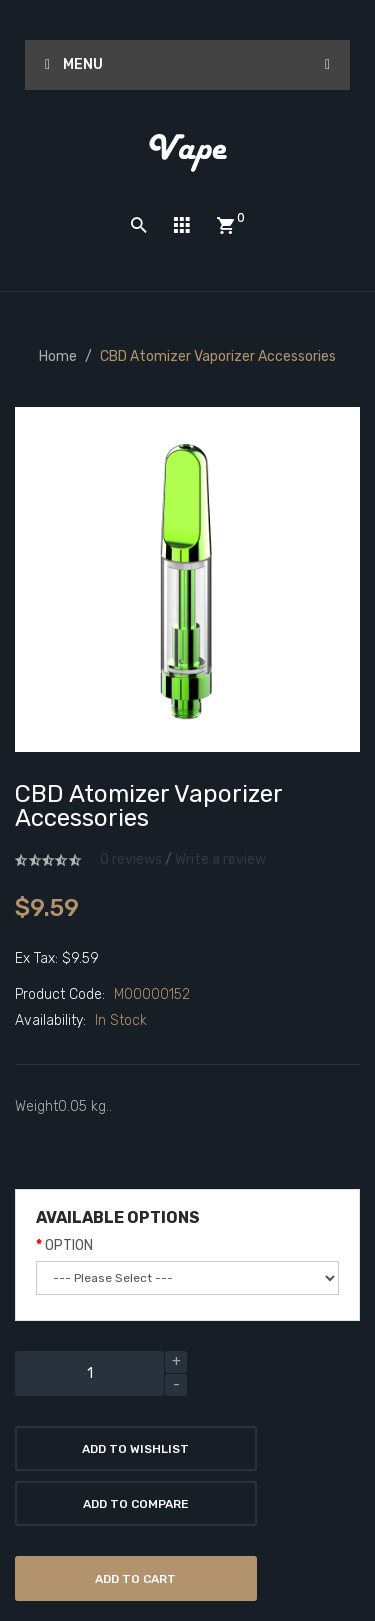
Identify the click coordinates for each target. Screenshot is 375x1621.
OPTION (69, 1245)
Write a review (220, 859)
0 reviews (131, 859)
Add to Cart (135, 1579)
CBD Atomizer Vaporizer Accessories (218, 356)
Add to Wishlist (135, 1449)
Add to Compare (136, 1504)
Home (58, 356)
